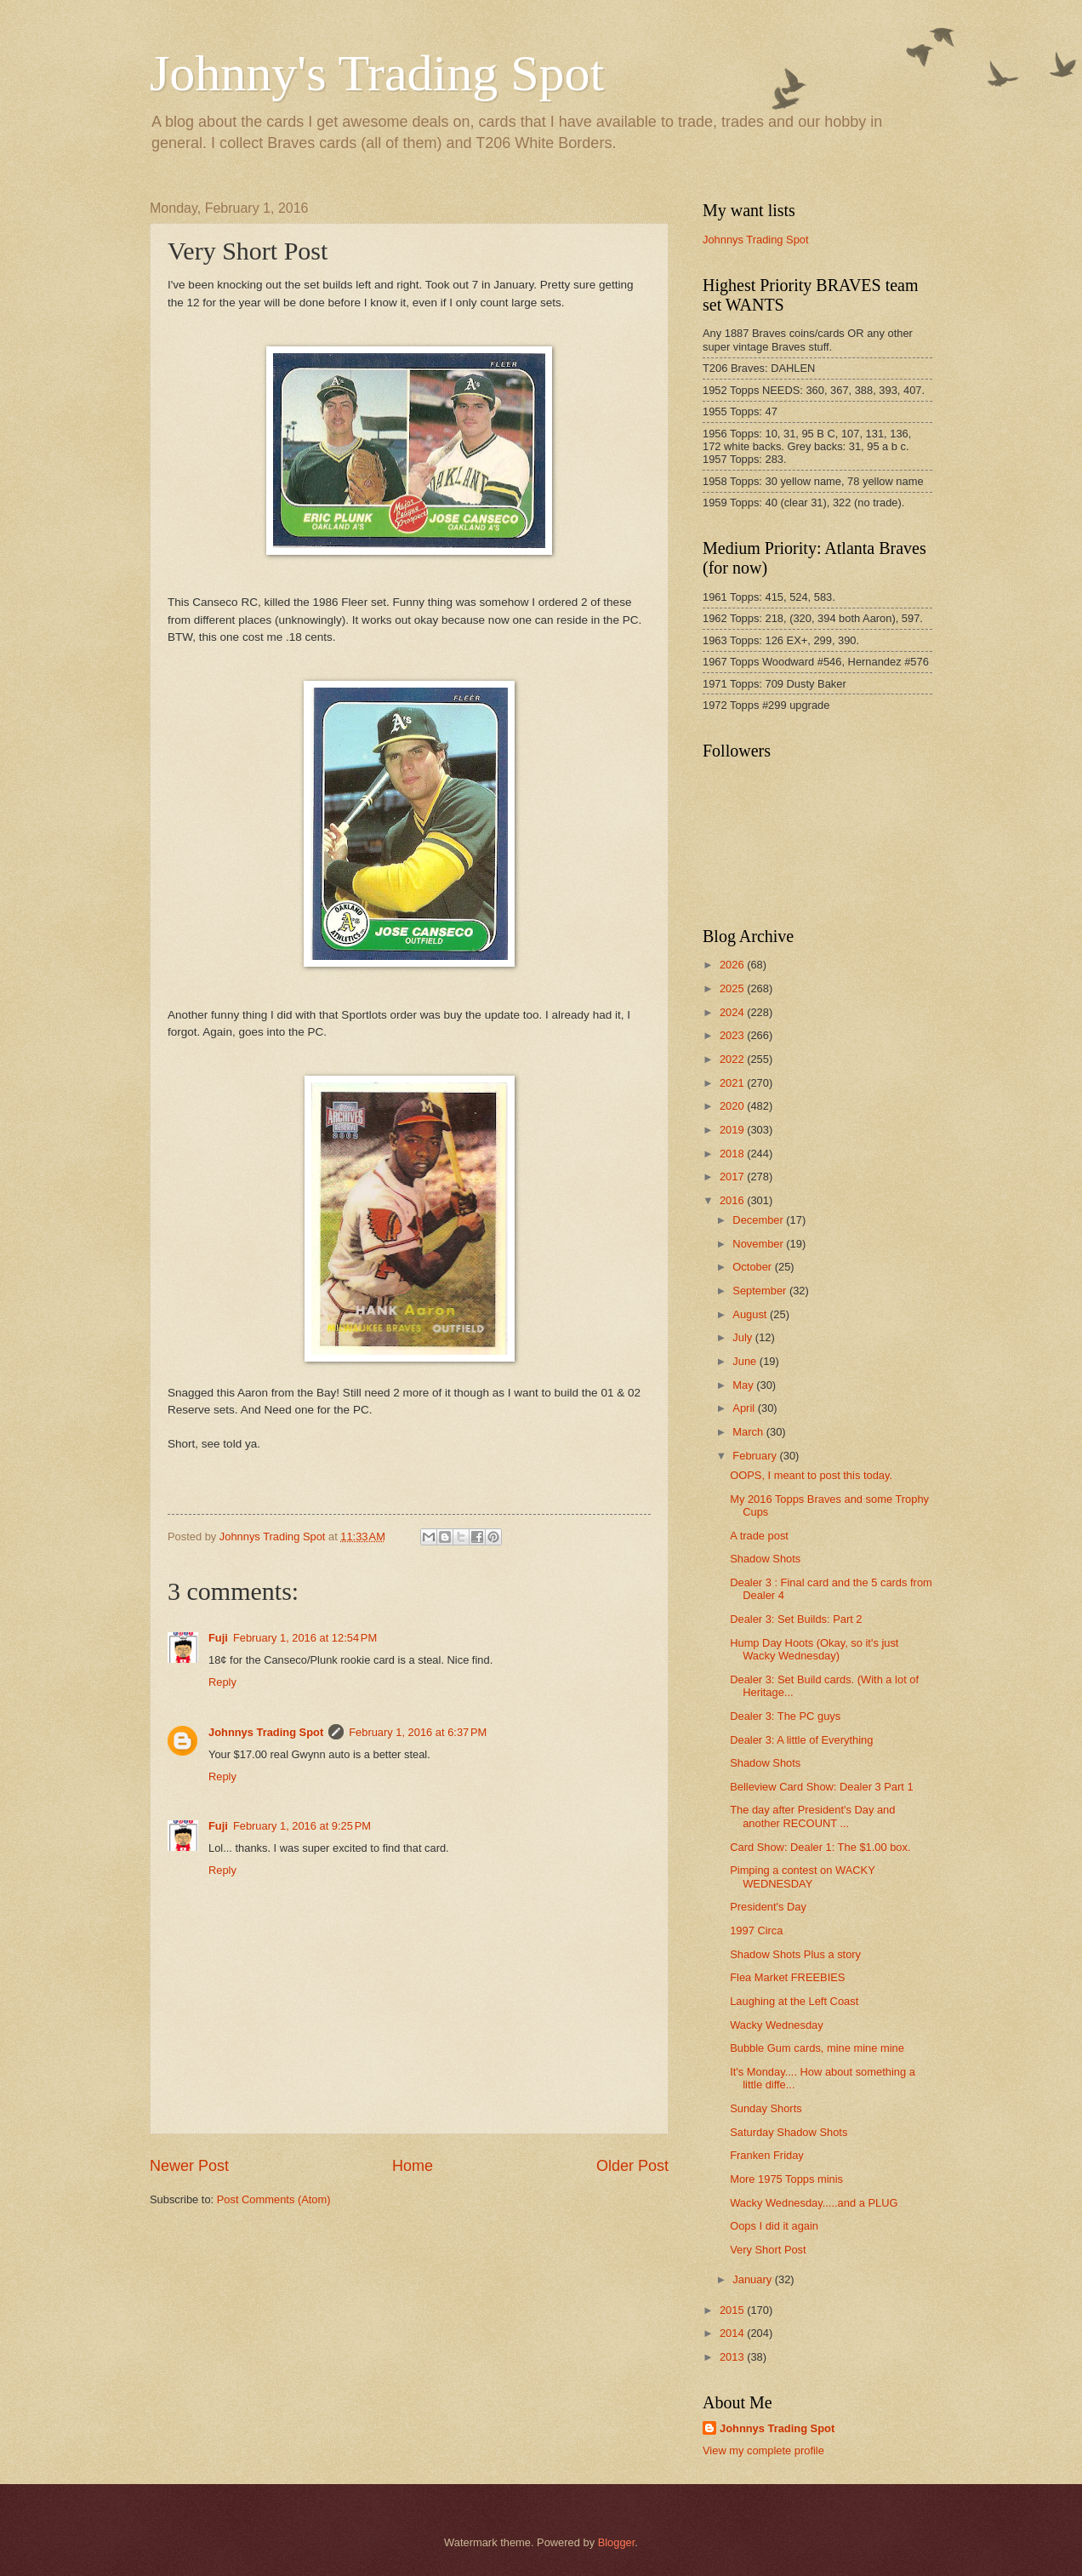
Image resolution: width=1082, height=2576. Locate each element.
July (743, 1337)
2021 (733, 1083)
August (751, 1314)
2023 (733, 1035)
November (759, 1243)
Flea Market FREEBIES (787, 1977)
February (755, 1455)
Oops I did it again (774, 2225)
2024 (733, 1012)
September (760, 1290)
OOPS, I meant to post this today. (811, 1475)
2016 (733, 1200)
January (753, 2279)
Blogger (616, 2542)
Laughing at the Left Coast (794, 2001)
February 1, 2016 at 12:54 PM (305, 1637)
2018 (733, 1153)
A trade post (759, 1535)
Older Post (632, 2165)
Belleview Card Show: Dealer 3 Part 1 (821, 1786)
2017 (733, 1176)
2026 (733, 964)
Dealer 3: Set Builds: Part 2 (796, 1619)
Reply (222, 1682)
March (749, 1431)
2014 (733, 2333)
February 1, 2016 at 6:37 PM (418, 1732)
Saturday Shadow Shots (788, 2132)
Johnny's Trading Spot (377, 73)
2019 (733, 1129)
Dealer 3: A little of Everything (801, 1740)
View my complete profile (763, 2450)
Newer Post (189, 2165)
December (759, 1220)
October (753, 1266)
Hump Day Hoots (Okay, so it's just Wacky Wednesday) (814, 1649)
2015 (733, 2310)
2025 (733, 988)
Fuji (218, 1637)
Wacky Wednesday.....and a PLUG (813, 2202)
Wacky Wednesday (776, 2025)
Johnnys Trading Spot (265, 1732)
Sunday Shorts (765, 2108)
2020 (733, 1106)
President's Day (768, 1906)
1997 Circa (756, 1930)
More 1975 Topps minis (786, 2179)
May (744, 1385)
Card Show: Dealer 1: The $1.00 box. (820, 1847)
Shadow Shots (765, 1558)
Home (412, 2165)
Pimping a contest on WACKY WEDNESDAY (802, 1876)
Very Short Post (768, 2249)
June (746, 1361)
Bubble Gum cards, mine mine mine (817, 2048)
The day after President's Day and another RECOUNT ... (812, 1816)
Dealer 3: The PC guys (785, 1716)
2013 (733, 2356)
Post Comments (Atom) (274, 2199)
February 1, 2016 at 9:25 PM (302, 1825)
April (744, 1408)
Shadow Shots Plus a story (795, 1954)
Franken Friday (767, 2155)
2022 (733, 1059)
